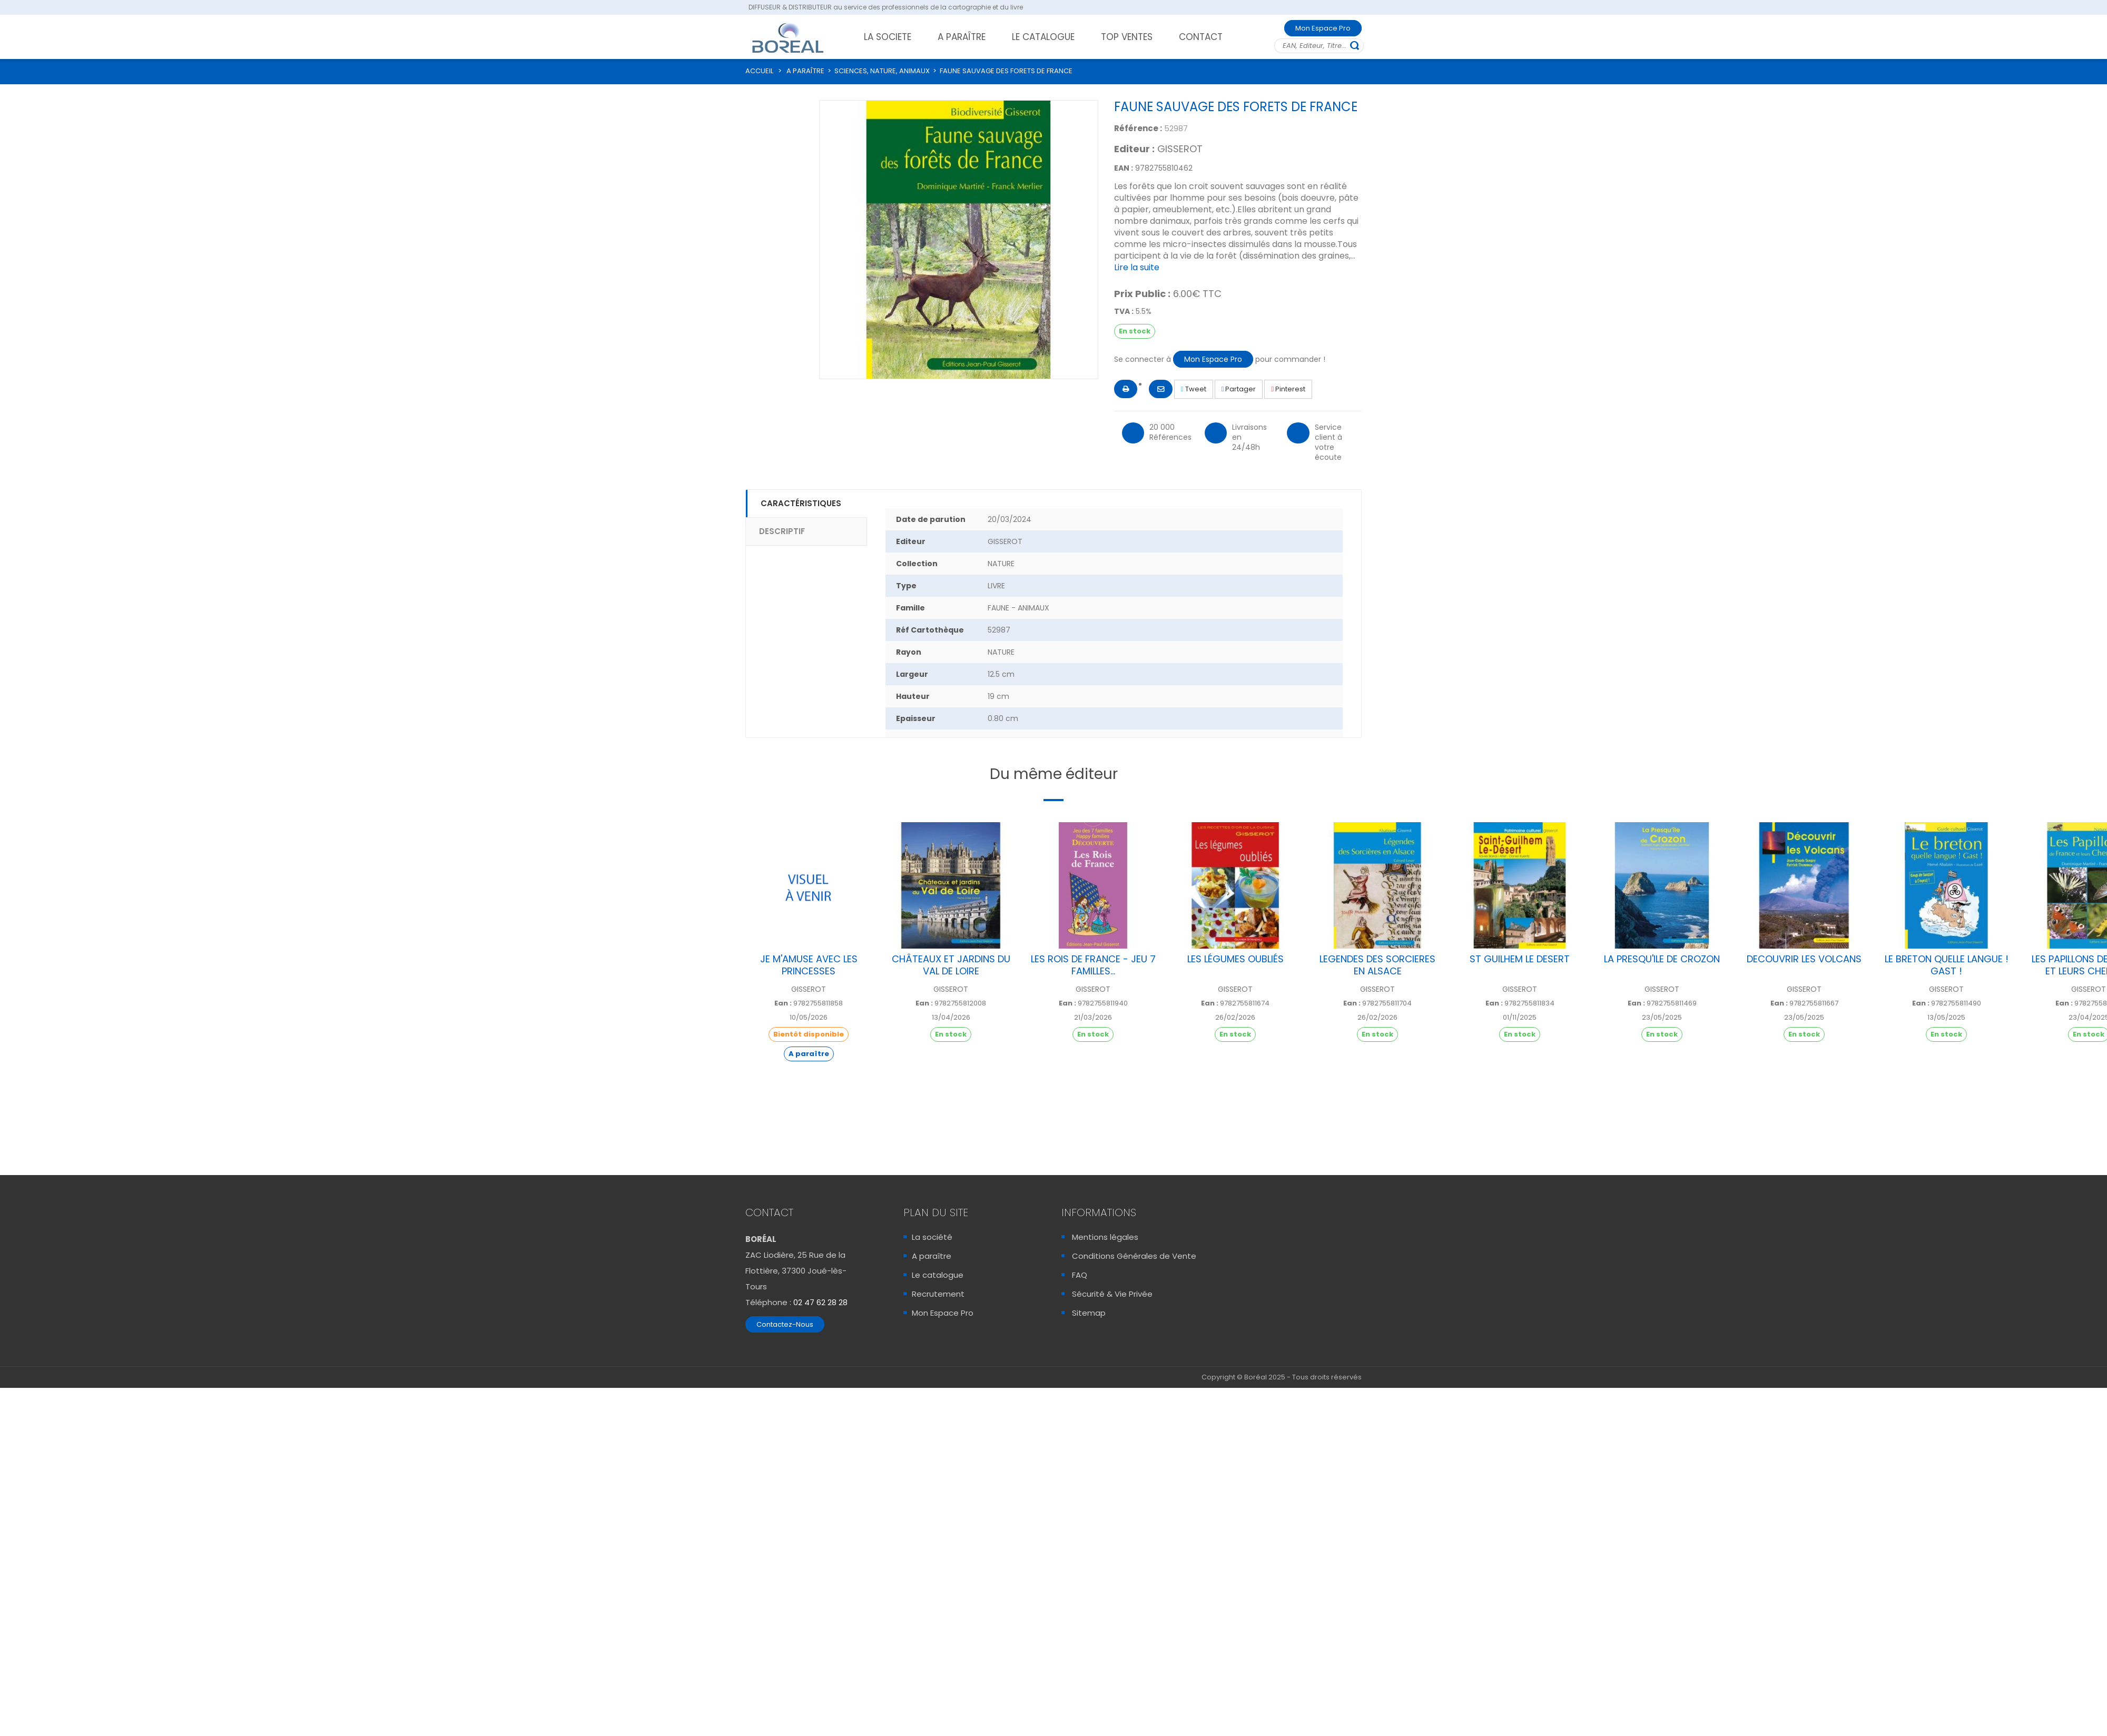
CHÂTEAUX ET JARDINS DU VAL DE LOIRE (951, 965)
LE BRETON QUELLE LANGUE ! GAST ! (1946, 965)
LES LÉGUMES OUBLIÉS (1235, 958)
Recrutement (938, 1293)
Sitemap (1089, 1312)
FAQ (1079, 1274)
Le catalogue (937, 1274)
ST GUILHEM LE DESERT (1520, 958)
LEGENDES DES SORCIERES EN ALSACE (1377, 965)
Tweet (1193, 389)
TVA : (1124, 311)
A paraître (931, 1255)
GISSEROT (1180, 148)
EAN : (1123, 168)
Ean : (783, 1003)
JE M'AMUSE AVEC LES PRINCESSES (809, 965)
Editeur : (1134, 149)
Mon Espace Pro (1323, 28)
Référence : (1138, 128)
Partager (1239, 389)
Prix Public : (1142, 294)
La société (932, 1236)
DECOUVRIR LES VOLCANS (1804, 958)
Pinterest (1288, 389)
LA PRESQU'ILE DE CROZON (1662, 958)
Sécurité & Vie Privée (1112, 1293)
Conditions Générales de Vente (1134, 1255)
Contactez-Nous (784, 1324)
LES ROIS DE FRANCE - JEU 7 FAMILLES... (1093, 965)
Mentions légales (1105, 1236)
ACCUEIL (759, 71)
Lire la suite (1136, 267)
